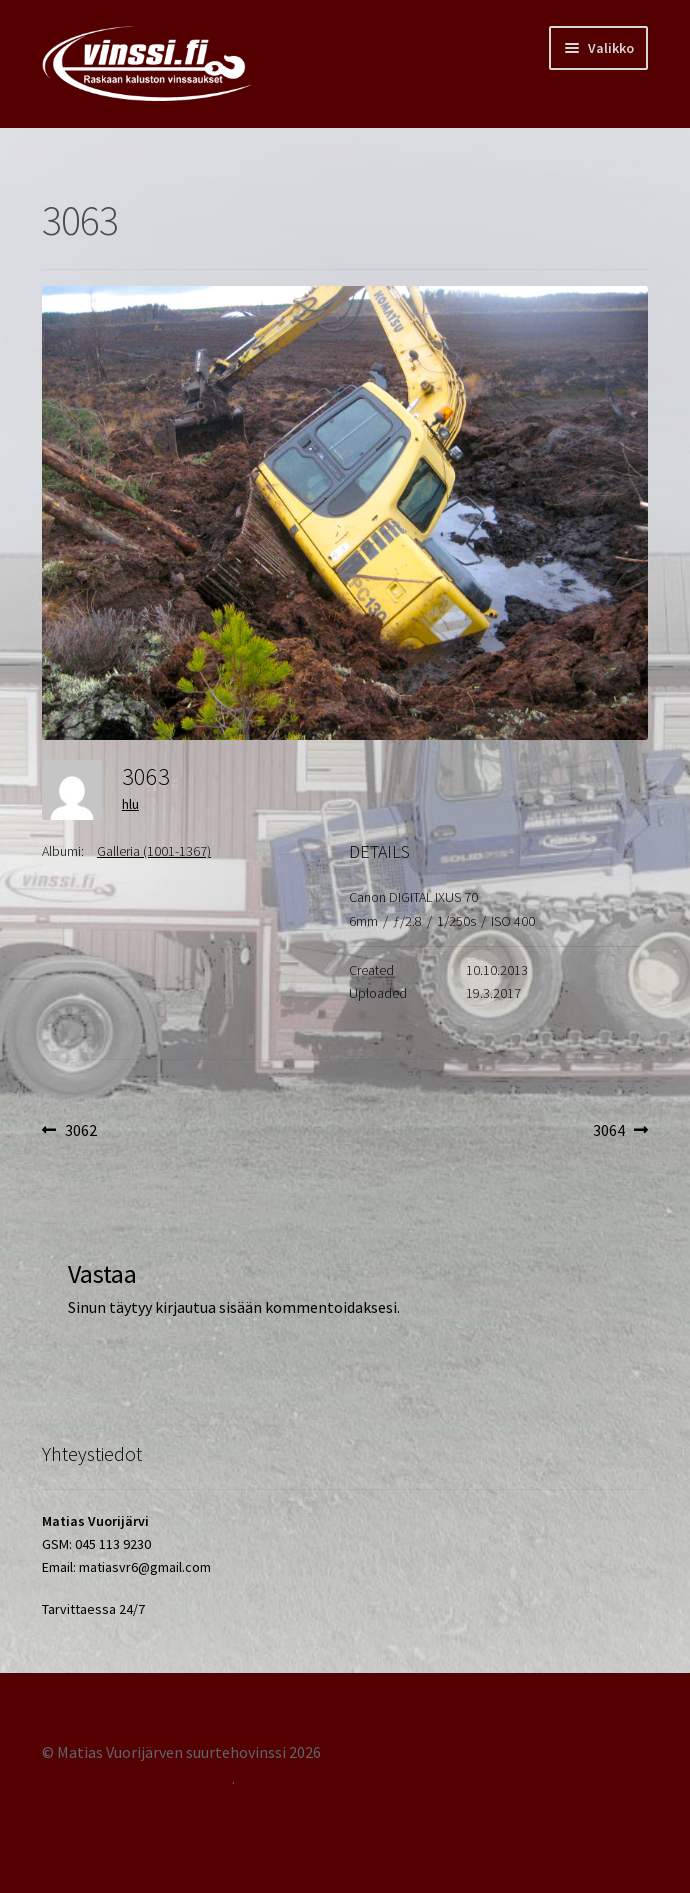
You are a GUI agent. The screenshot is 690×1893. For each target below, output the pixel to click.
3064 (620, 1131)
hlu (130, 804)
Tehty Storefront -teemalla (137, 1778)
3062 (80, 1131)
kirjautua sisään (208, 1307)
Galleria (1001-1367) (154, 851)
